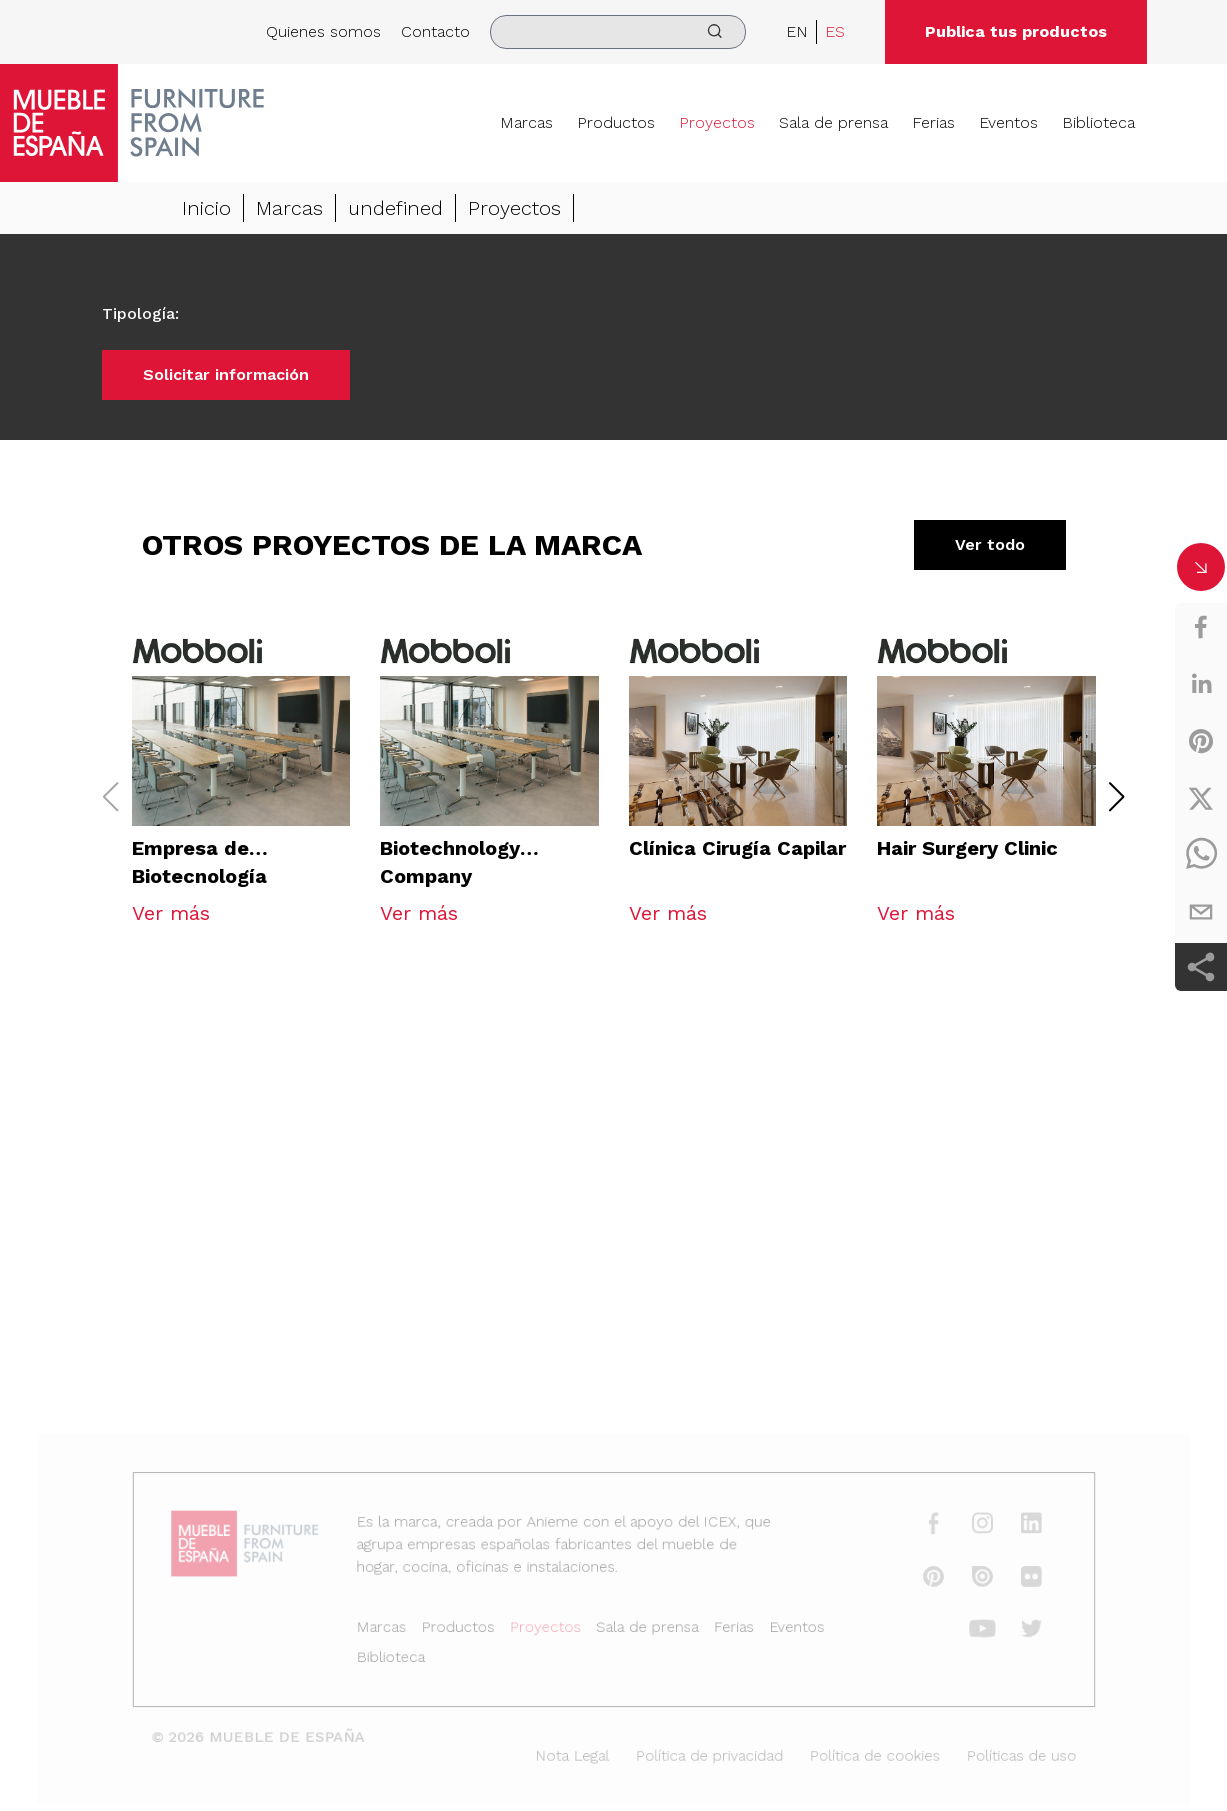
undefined (395, 208)
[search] (618, 32)
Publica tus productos (1016, 31)
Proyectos (717, 122)
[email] (1201, 912)
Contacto (435, 31)
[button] (1116, 797)
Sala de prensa (833, 122)
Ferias (933, 122)
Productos (616, 122)
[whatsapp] (1201, 855)
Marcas (526, 122)
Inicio (206, 208)
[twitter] (1201, 798)
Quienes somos (323, 31)
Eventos (1008, 122)
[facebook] (1201, 627)
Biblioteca (1098, 122)
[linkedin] (1201, 684)
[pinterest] (1201, 741)
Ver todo (990, 544)
